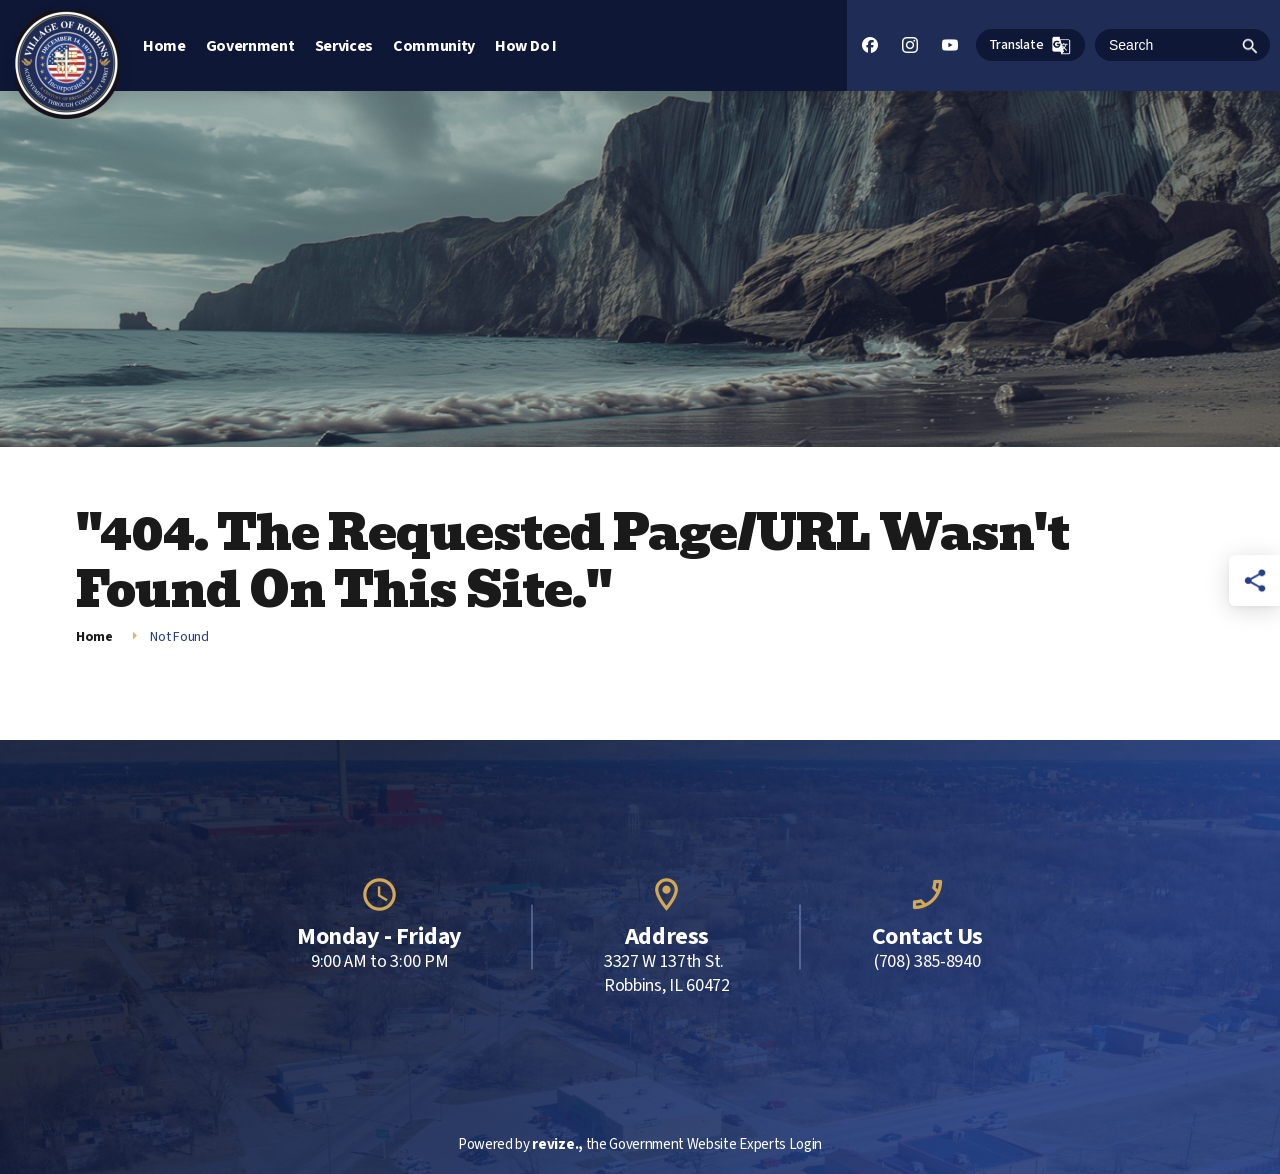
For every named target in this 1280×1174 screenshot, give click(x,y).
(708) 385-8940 (927, 962)
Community (434, 46)
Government (250, 46)
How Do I (525, 46)
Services (344, 46)
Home (164, 46)
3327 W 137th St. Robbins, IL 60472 (667, 974)
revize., (557, 1144)
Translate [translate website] (1030, 45)
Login (805, 1144)
